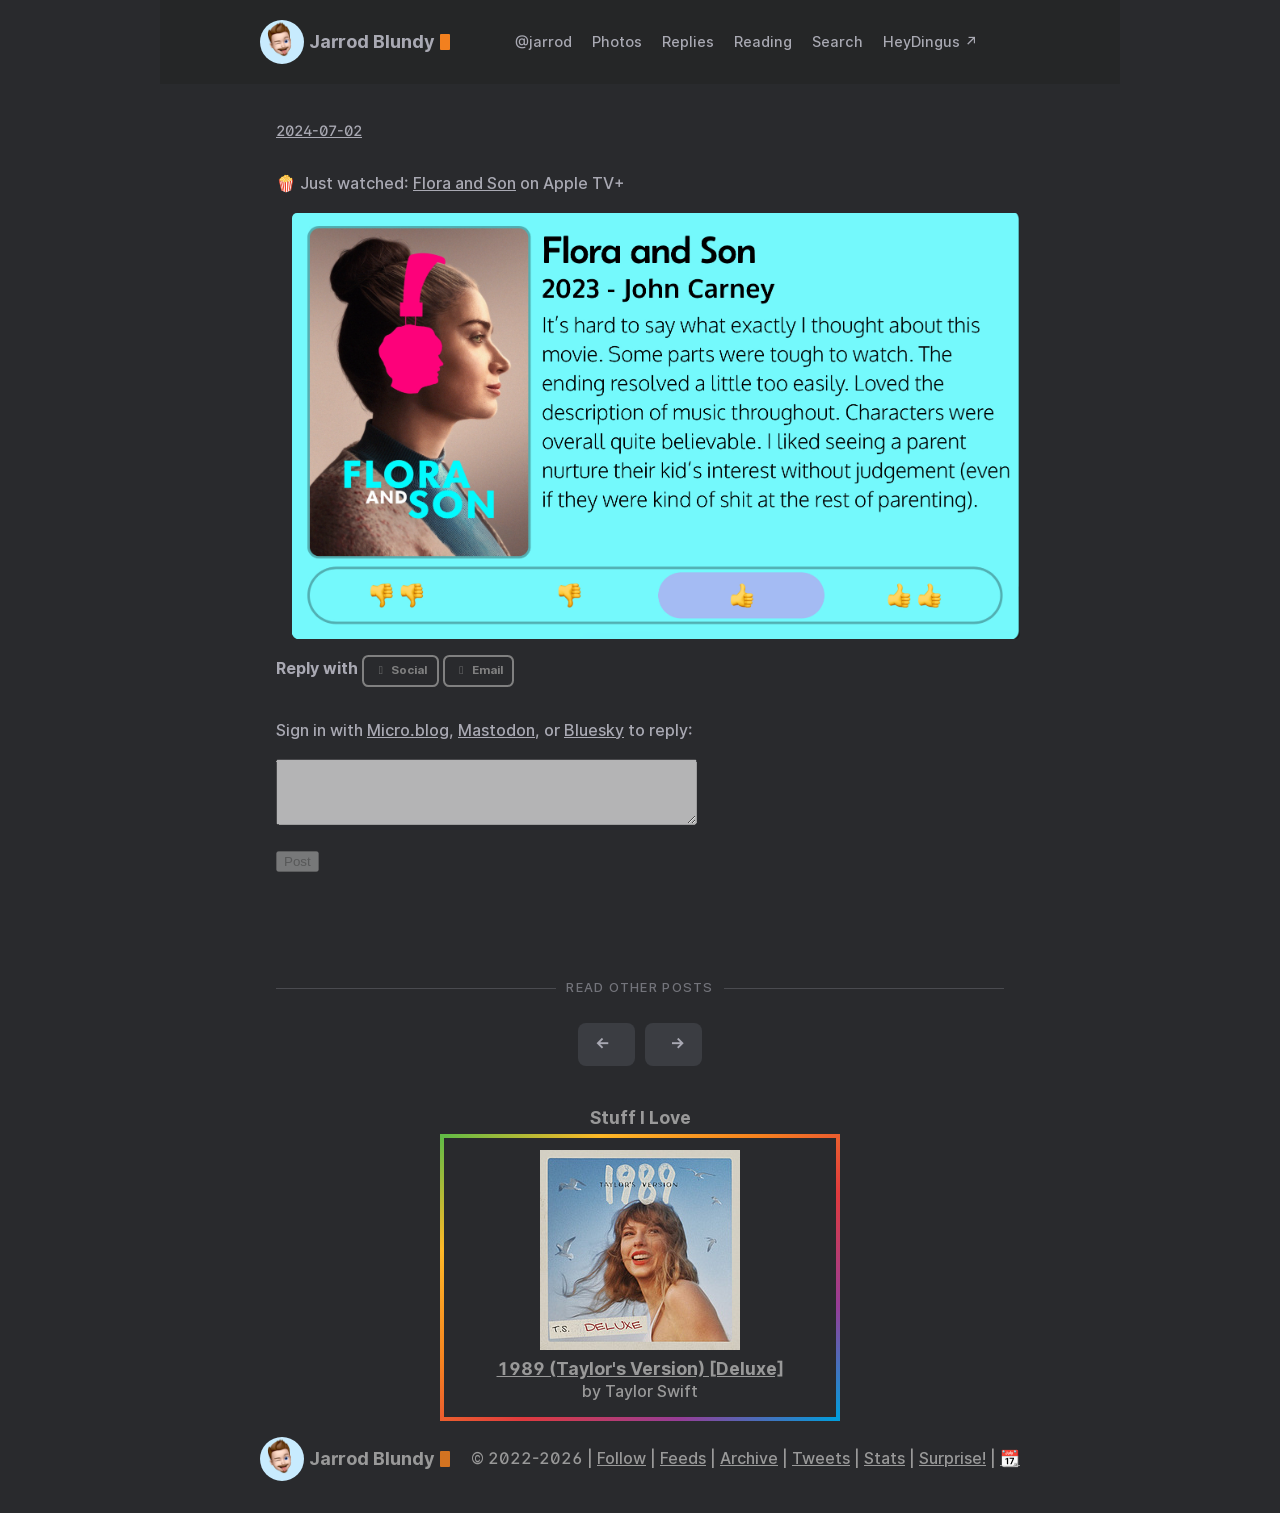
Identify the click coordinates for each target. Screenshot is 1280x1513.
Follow (621, 1470)
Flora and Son (464, 183)
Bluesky (594, 730)
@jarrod (543, 41)
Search (837, 41)
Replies (688, 41)
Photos (617, 41)
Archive (749, 1470)
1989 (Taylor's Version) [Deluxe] (640, 1380)
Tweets (821, 1470)
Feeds (683, 1470)
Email (478, 670)
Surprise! (952, 1470)
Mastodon (496, 730)
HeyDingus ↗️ (930, 41)
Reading (763, 41)
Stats (884, 1470)
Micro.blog (408, 730)
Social (400, 670)
